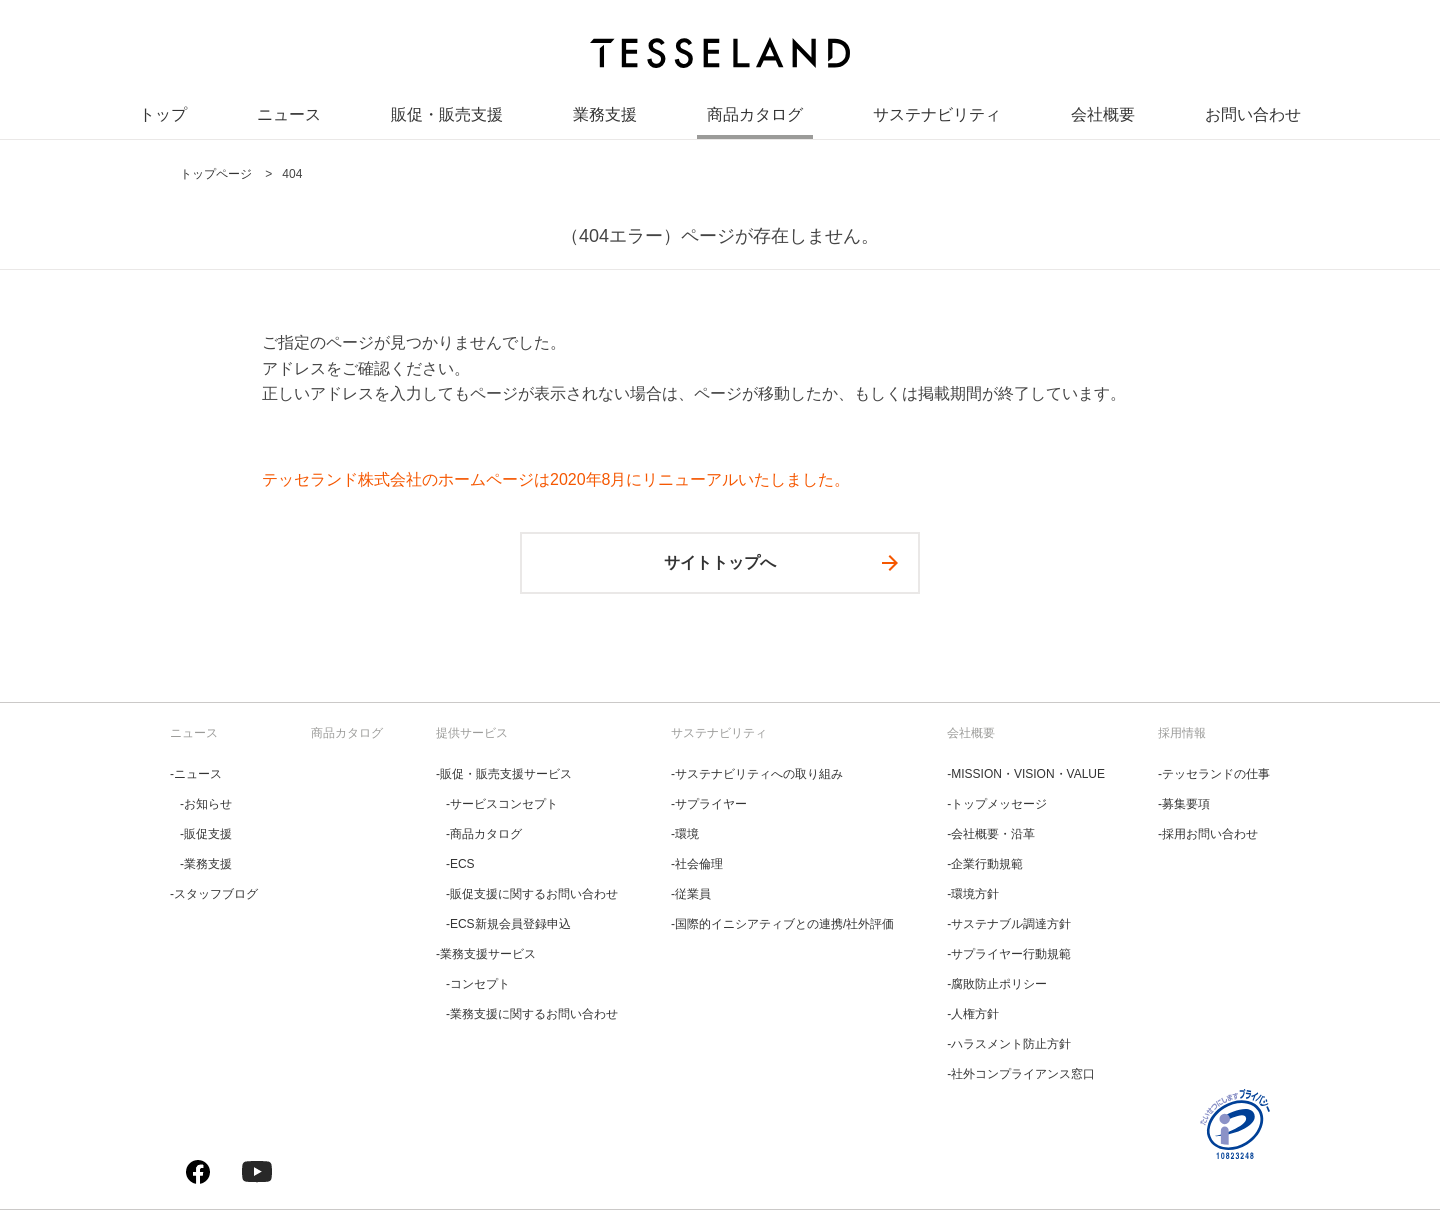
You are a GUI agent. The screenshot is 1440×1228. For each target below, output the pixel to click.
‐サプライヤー (709, 804)
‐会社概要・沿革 (991, 834)
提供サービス (472, 733)
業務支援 (605, 119)
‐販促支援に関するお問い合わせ (532, 894)
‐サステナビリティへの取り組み (757, 774)
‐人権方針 (973, 1014)
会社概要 (1103, 119)
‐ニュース (196, 774)
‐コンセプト (478, 984)
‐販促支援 (206, 834)
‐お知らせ (206, 804)
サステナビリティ (937, 119)
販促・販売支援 (447, 119)
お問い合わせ (1253, 119)
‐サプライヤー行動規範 (1009, 954)
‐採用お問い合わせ (1208, 834)
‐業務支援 (206, 864)
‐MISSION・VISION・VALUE (1026, 774)
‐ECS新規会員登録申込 (508, 924)
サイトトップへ (720, 562)
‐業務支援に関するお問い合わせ (532, 1014)
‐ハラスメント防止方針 (1009, 1044)
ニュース (289, 119)
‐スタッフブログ (214, 894)
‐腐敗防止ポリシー (997, 984)
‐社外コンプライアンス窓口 (1021, 1074)
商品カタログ (755, 119)
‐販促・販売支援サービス (504, 774)
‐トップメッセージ (997, 804)
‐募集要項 (1184, 804)
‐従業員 (691, 894)
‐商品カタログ (484, 834)
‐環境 (685, 834)
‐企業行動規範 (985, 864)
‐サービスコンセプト (502, 804)
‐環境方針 (973, 894)
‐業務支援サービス (486, 954)
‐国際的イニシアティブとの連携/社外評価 (782, 924)
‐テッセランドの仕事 (1214, 774)
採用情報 (1182, 733)
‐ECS (460, 864)
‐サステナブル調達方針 (1009, 924)
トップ (163, 119)
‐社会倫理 (697, 864)
